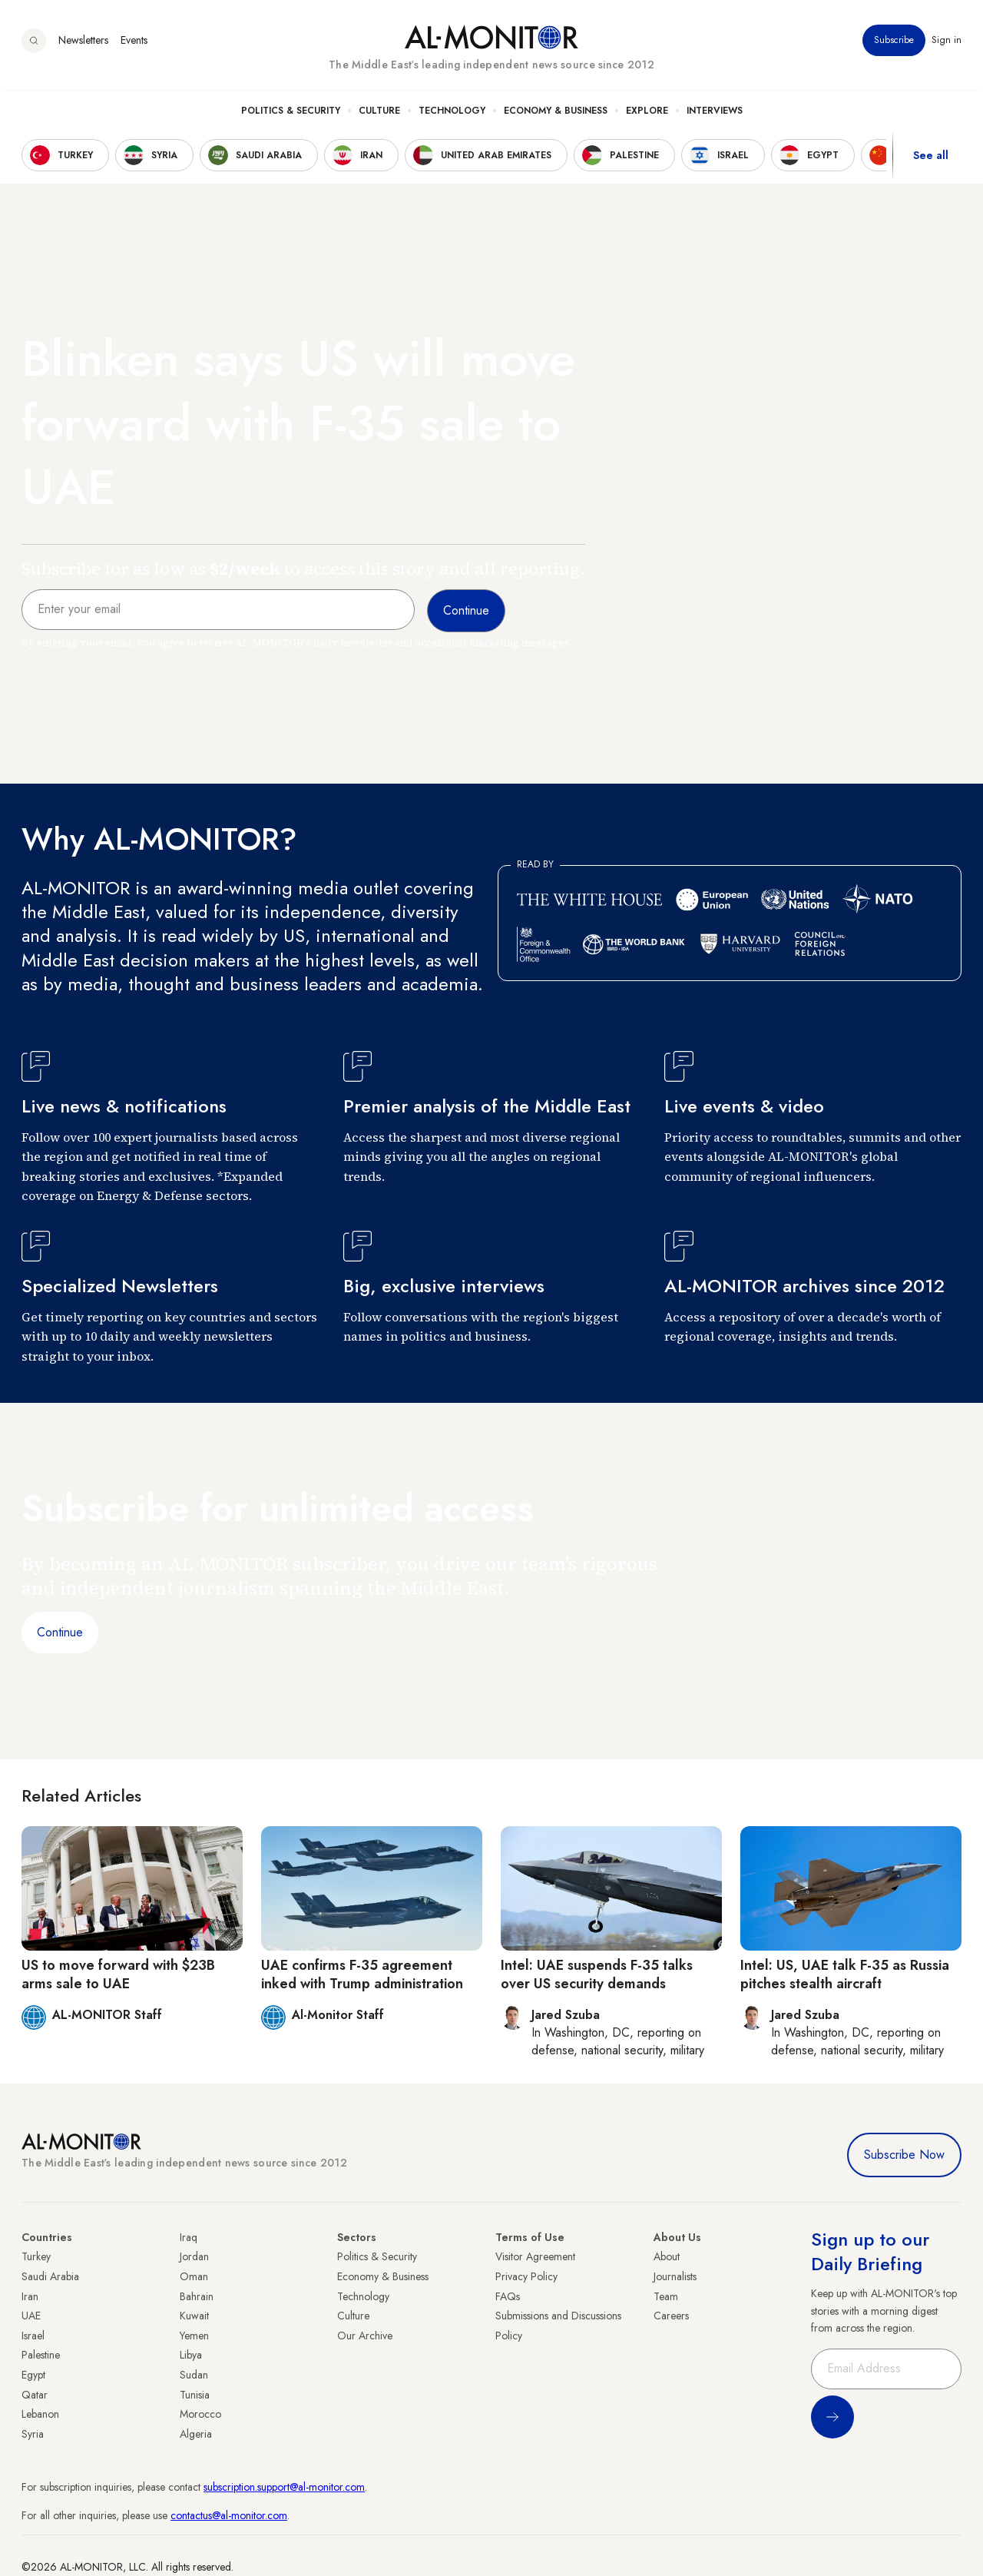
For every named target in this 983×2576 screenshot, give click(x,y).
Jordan (194, 2256)
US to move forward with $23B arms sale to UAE (118, 1974)
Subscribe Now (904, 2154)
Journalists (675, 2276)
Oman (194, 2276)
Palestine (41, 2354)
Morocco (200, 2414)
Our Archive (364, 2335)
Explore (647, 116)
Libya (191, 2354)
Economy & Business (555, 116)
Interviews (715, 116)
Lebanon (40, 2414)
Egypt (33, 2374)
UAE (31, 2315)
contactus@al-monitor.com (228, 2515)
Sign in (946, 45)
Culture (379, 116)
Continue (60, 1632)
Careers (671, 2315)
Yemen (194, 2335)
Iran (30, 2296)
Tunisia (195, 2394)
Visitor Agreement (535, 2256)
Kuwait (194, 2315)
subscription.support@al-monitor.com (284, 2487)
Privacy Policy (526, 2276)
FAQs (507, 2296)
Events (134, 45)
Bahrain (196, 2296)
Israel (33, 2335)
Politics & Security (290, 116)
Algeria (196, 2434)
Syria (33, 2434)
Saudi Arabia (50, 2276)
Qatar (35, 2394)
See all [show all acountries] (930, 160)
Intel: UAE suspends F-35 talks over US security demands (597, 1974)
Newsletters (83, 45)
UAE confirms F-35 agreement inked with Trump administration (362, 1974)
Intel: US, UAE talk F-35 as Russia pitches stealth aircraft (844, 1974)
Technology (452, 116)
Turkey (36, 2256)
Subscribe (894, 45)
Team (666, 2296)
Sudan (194, 2374)
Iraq (188, 2237)
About (667, 2256)
